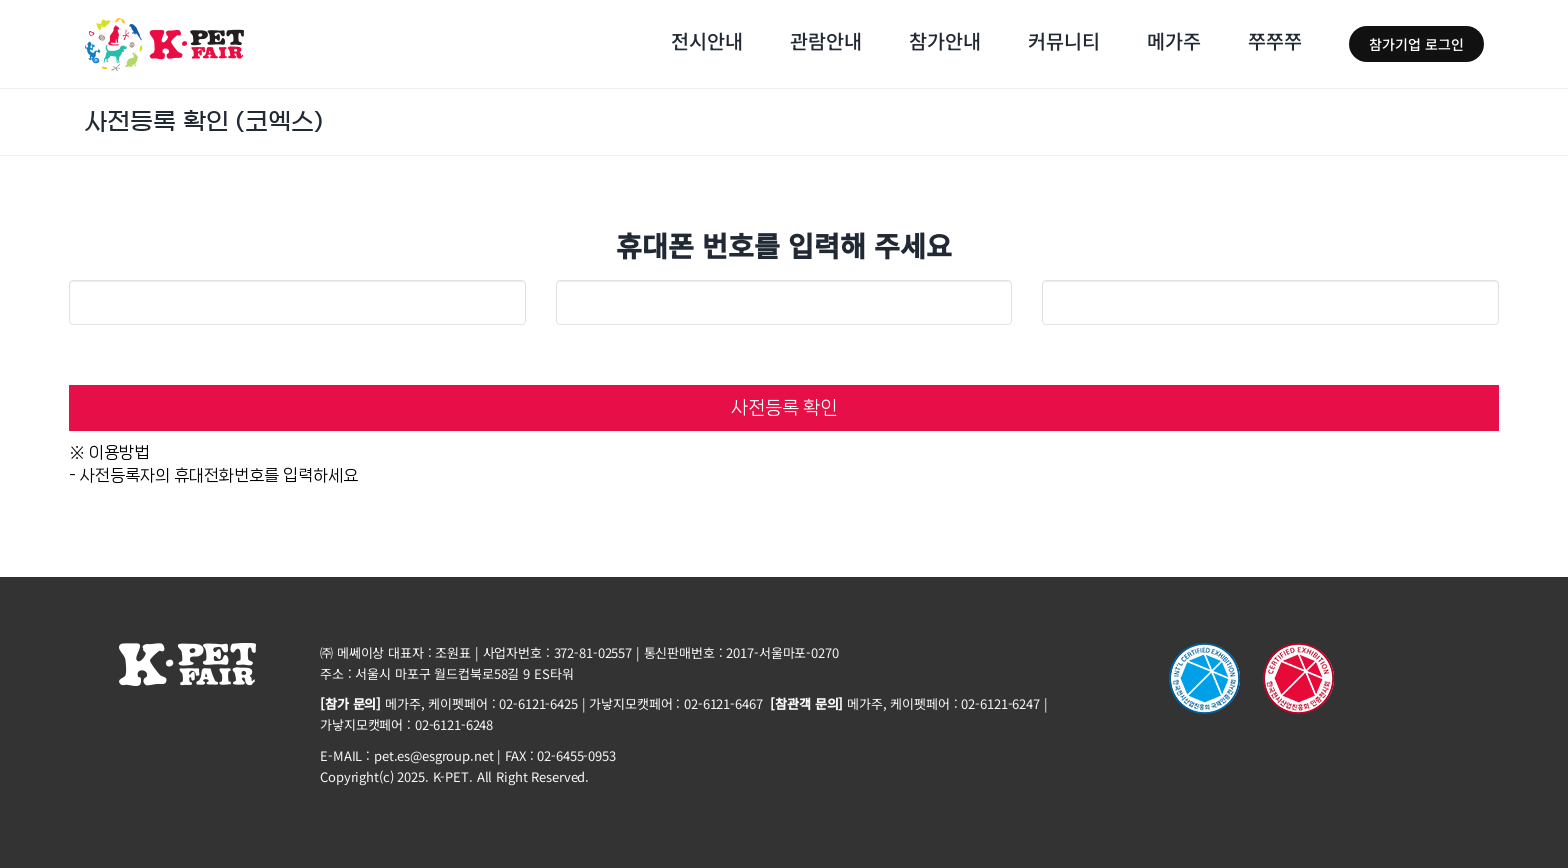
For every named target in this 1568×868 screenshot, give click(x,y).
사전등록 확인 (784, 408)
